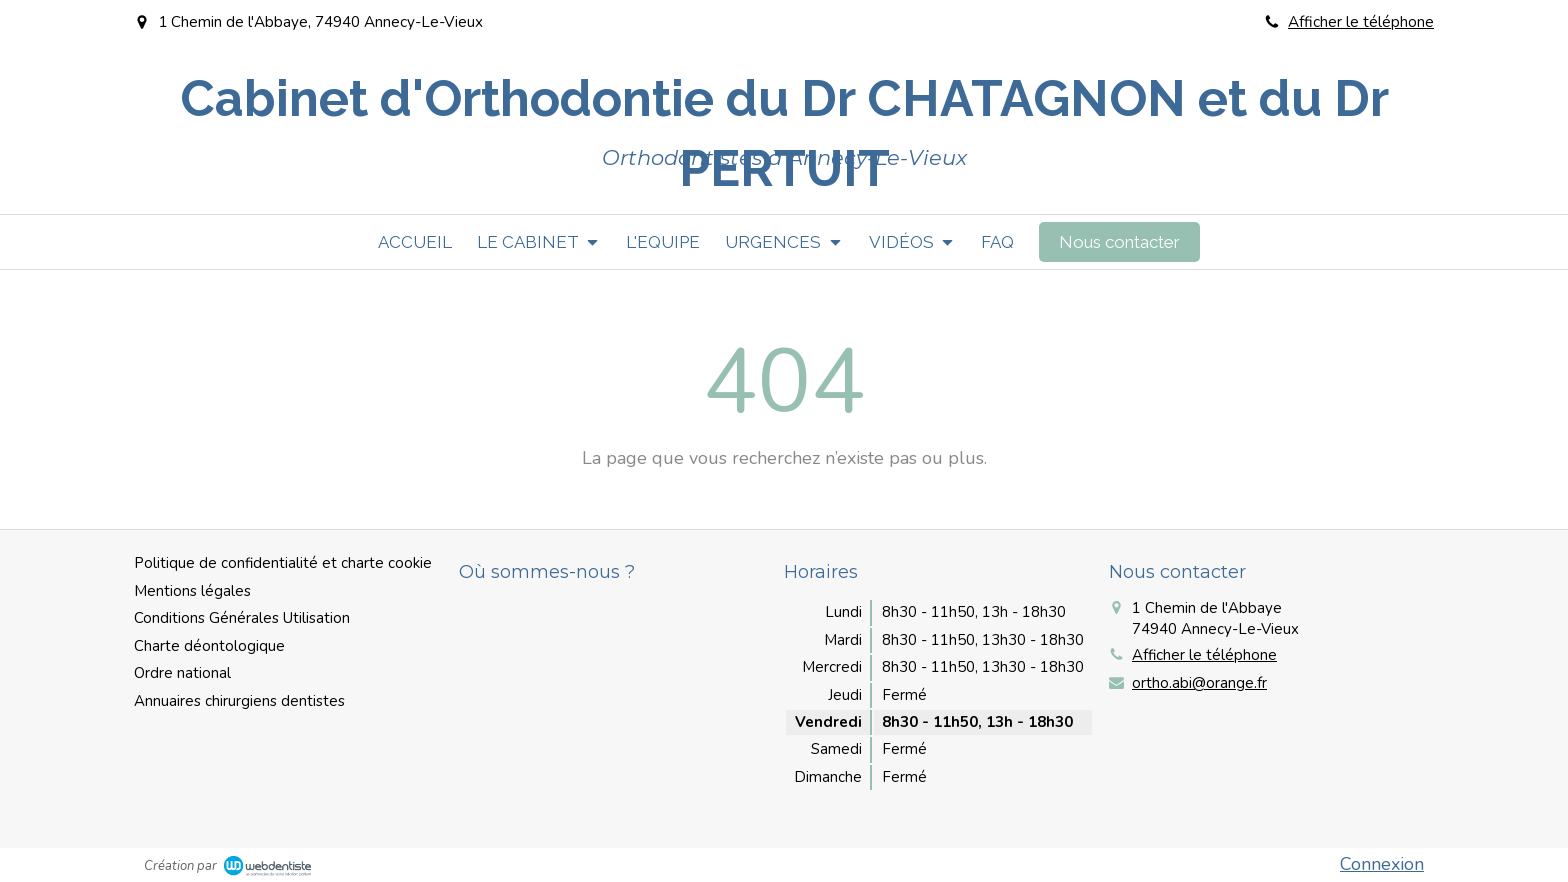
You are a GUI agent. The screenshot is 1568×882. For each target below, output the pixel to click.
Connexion (1382, 864)
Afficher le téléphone (1361, 22)
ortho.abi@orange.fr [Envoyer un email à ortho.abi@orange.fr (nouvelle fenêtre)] (1199, 683)
